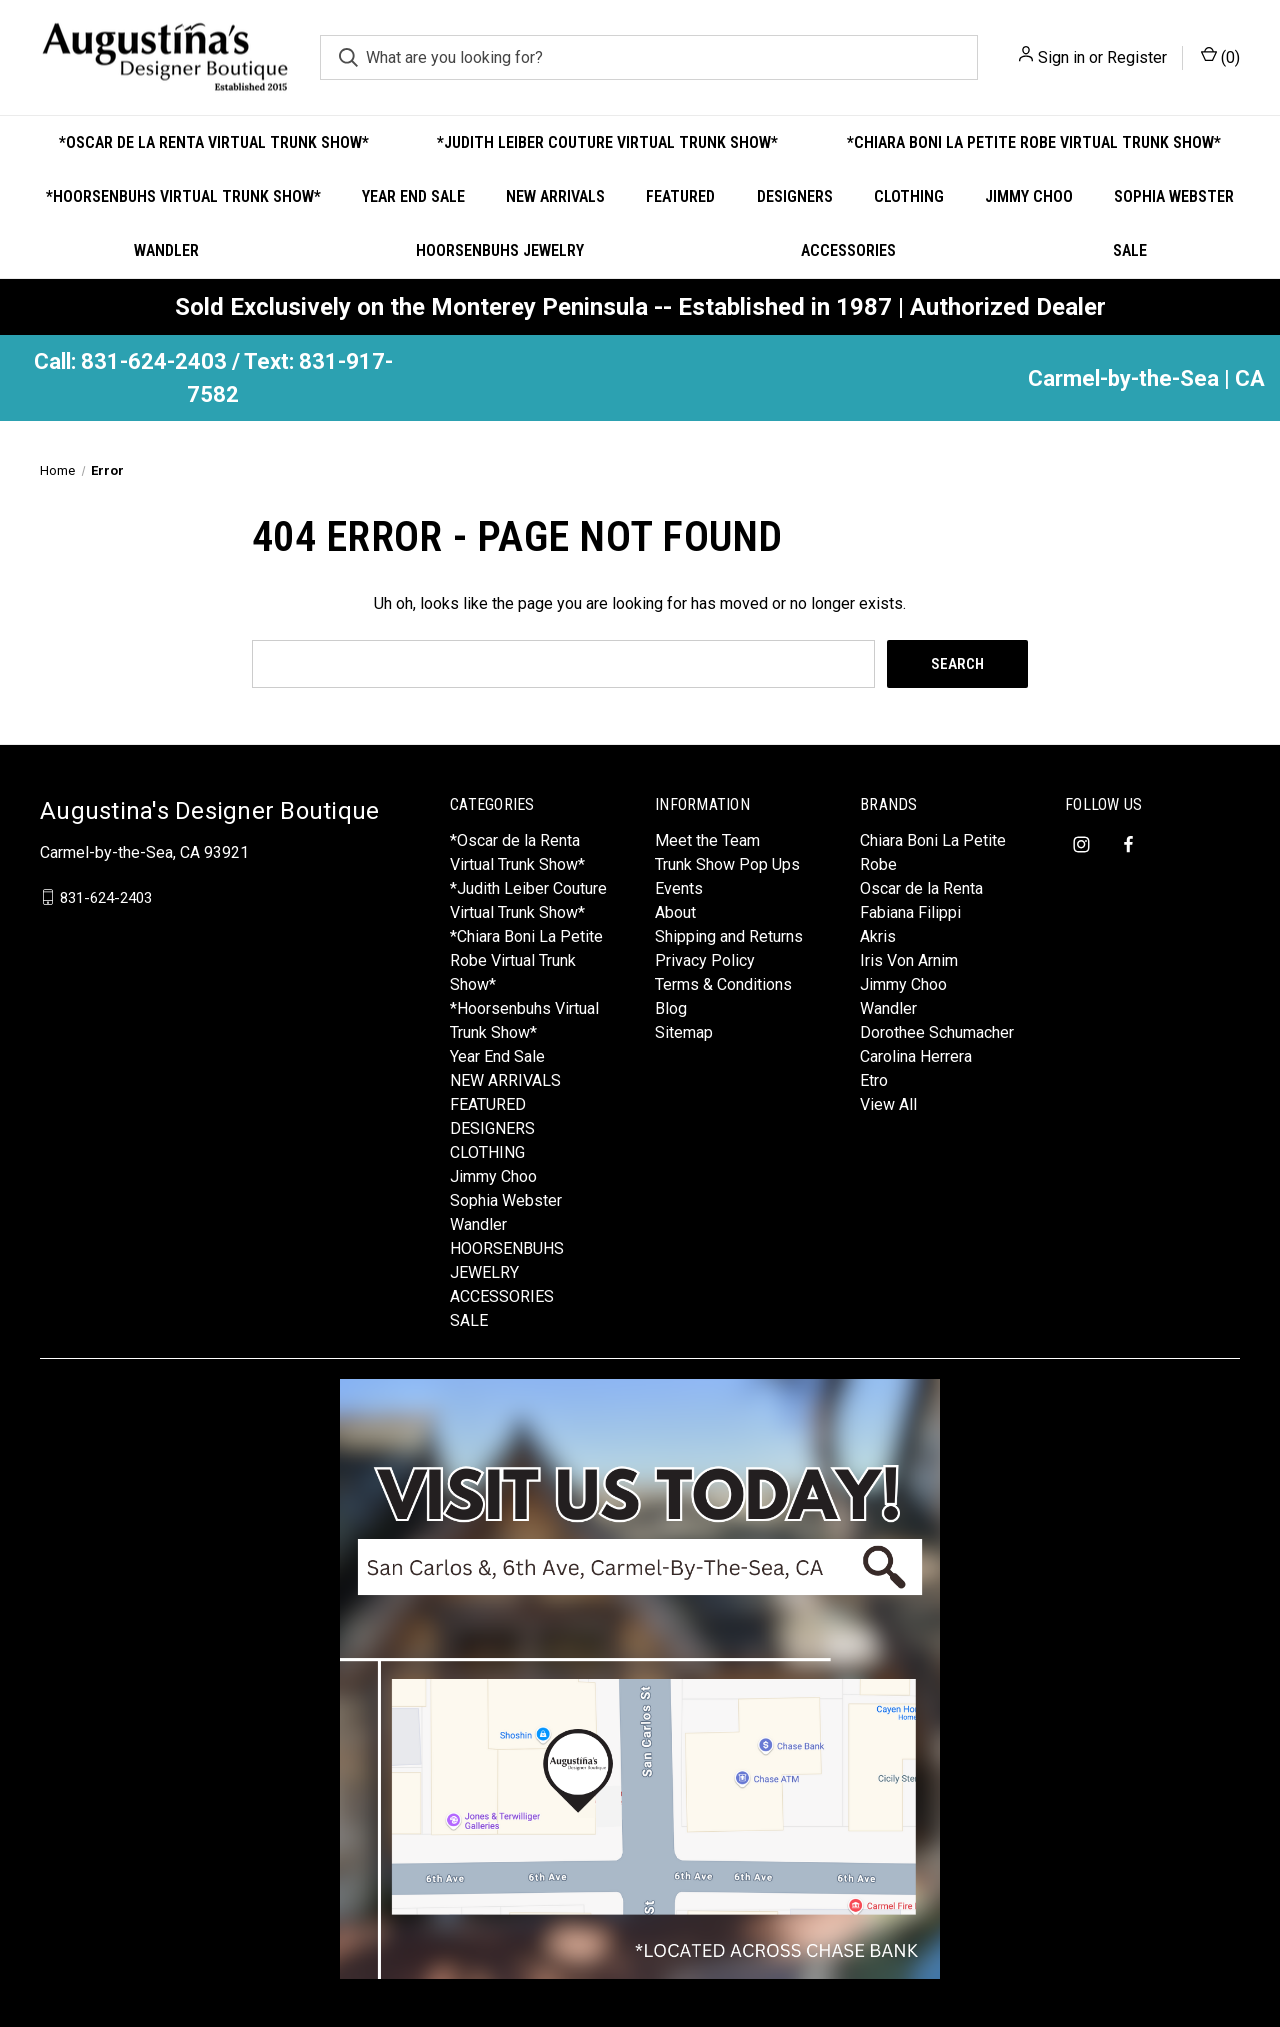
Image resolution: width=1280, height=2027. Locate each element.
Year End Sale (413, 196)
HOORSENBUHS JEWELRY (500, 250)
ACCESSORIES (848, 250)
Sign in (1061, 57)
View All (888, 1104)
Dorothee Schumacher (937, 1032)
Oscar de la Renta (921, 888)
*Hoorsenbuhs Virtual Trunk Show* (183, 196)
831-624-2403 (106, 897)
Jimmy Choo (1029, 196)
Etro (874, 1080)
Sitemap (684, 1032)
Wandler (166, 250)
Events (679, 888)
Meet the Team (707, 840)
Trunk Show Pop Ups (727, 864)
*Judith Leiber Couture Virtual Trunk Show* (607, 142)
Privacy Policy (705, 960)
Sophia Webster (1174, 196)
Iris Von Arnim (909, 960)
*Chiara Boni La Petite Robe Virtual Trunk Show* (1034, 142)
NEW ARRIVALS (555, 196)
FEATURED (680, 196)
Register (1137, 57)
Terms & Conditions (723, 984)
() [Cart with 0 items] (1220, 56)
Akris (878, 936)
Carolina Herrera (916, 1056)
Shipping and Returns (729, 936)
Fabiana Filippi (910, 912)
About (675, 912)
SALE (1130, 250)
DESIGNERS (795, 196)
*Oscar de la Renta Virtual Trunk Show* (214, 142)
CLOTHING (909, 196)
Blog (671, 1008)
